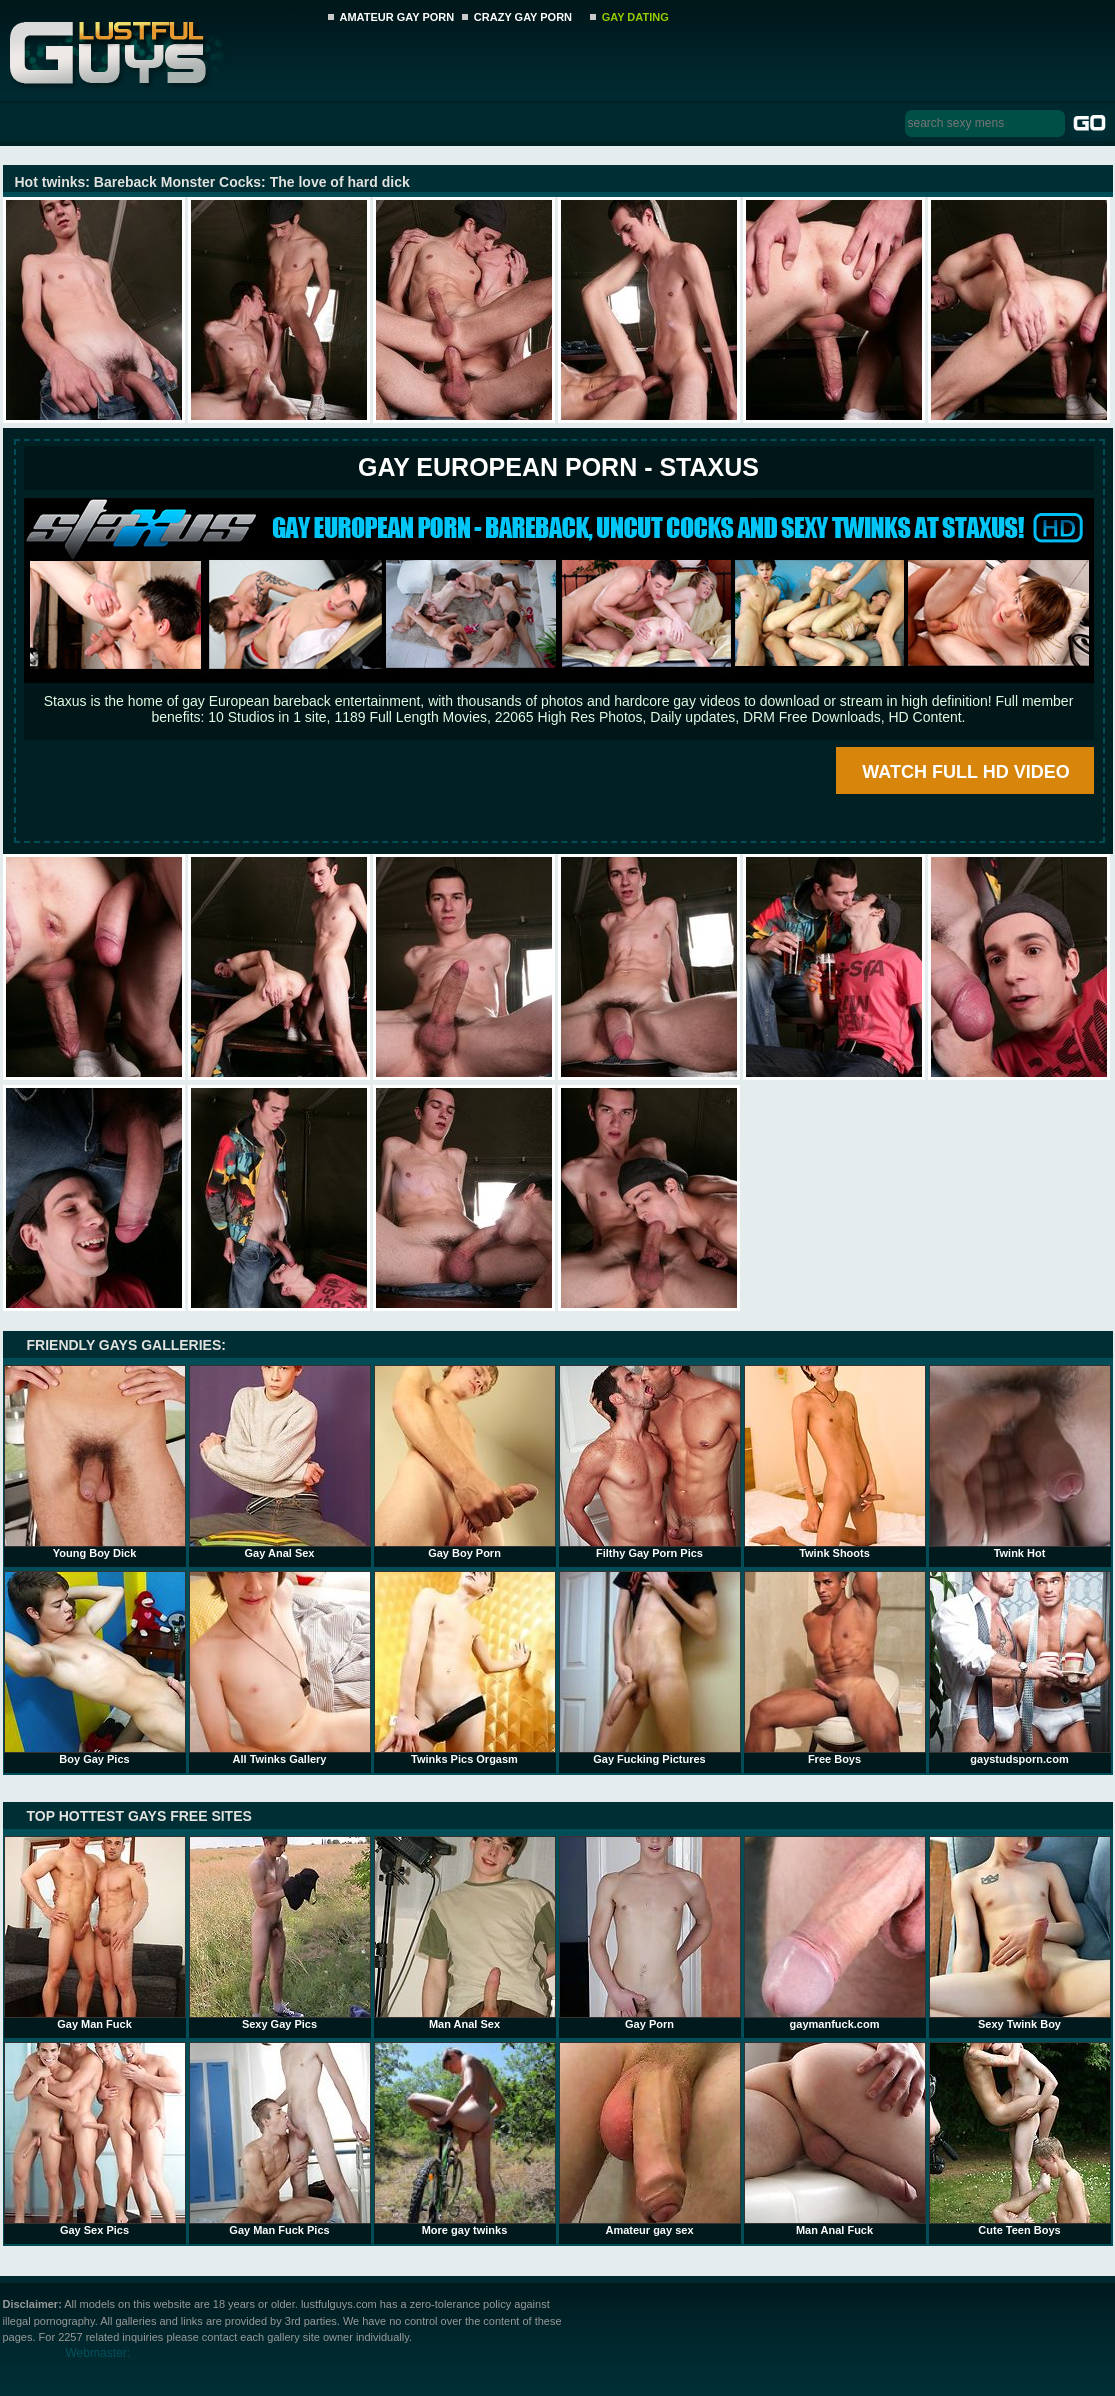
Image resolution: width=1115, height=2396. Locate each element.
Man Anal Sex (465, 1933)
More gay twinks (465, 2139)
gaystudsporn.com (1020, 1668)
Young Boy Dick (95, 1462)
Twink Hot (1020, 1462)
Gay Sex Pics (95, 2139)
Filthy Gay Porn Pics (650, 1462)
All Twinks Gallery (280, 1668)
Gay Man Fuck (95, 1933)
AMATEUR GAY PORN (397, 17)
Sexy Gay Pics (280, 1933)
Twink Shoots (835, 1462)
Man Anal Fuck (835, 2139)
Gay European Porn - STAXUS (558, 467)
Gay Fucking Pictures (650, 1668)
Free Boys (835, 1668)
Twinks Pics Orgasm (465, 1668)
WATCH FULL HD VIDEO (965, 772)
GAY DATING (635, 17)
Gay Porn (650, 1933)
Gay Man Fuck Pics (280, 2139)
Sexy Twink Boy (1020, 1933)
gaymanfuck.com (835, 1933)
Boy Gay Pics (95, 1668)
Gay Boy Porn (465, 1462)
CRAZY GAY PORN (523, 17)
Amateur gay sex (650, 2139)
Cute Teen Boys (1020, 2139)
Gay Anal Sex (280, 1462)
